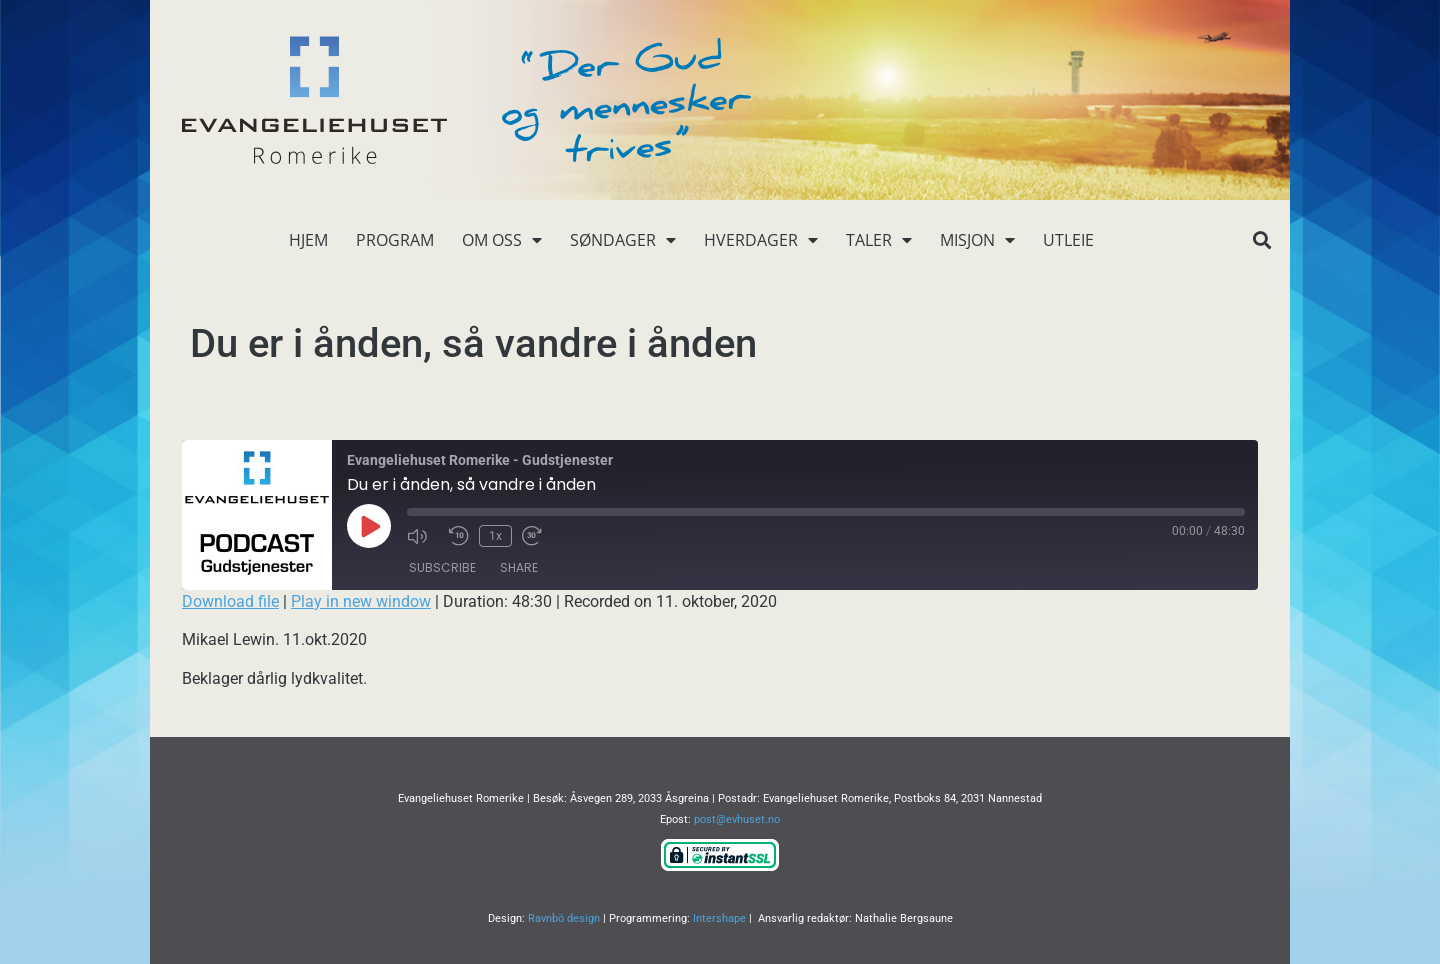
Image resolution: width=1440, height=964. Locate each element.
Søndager (623, 240)
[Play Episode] (369, 526)
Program (395, 240)
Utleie (1068, 240)
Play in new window (361, 601)
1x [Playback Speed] (495, 536)
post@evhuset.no (737, 819)
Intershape (719, 918)
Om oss (502, 240)
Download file (230, 601)
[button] (1261, 240)
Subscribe (442, 567)
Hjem (308, 240)
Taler (879, 240)
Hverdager (761, 240)
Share (519, 567)
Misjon (977, 240)
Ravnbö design (564, 918)
